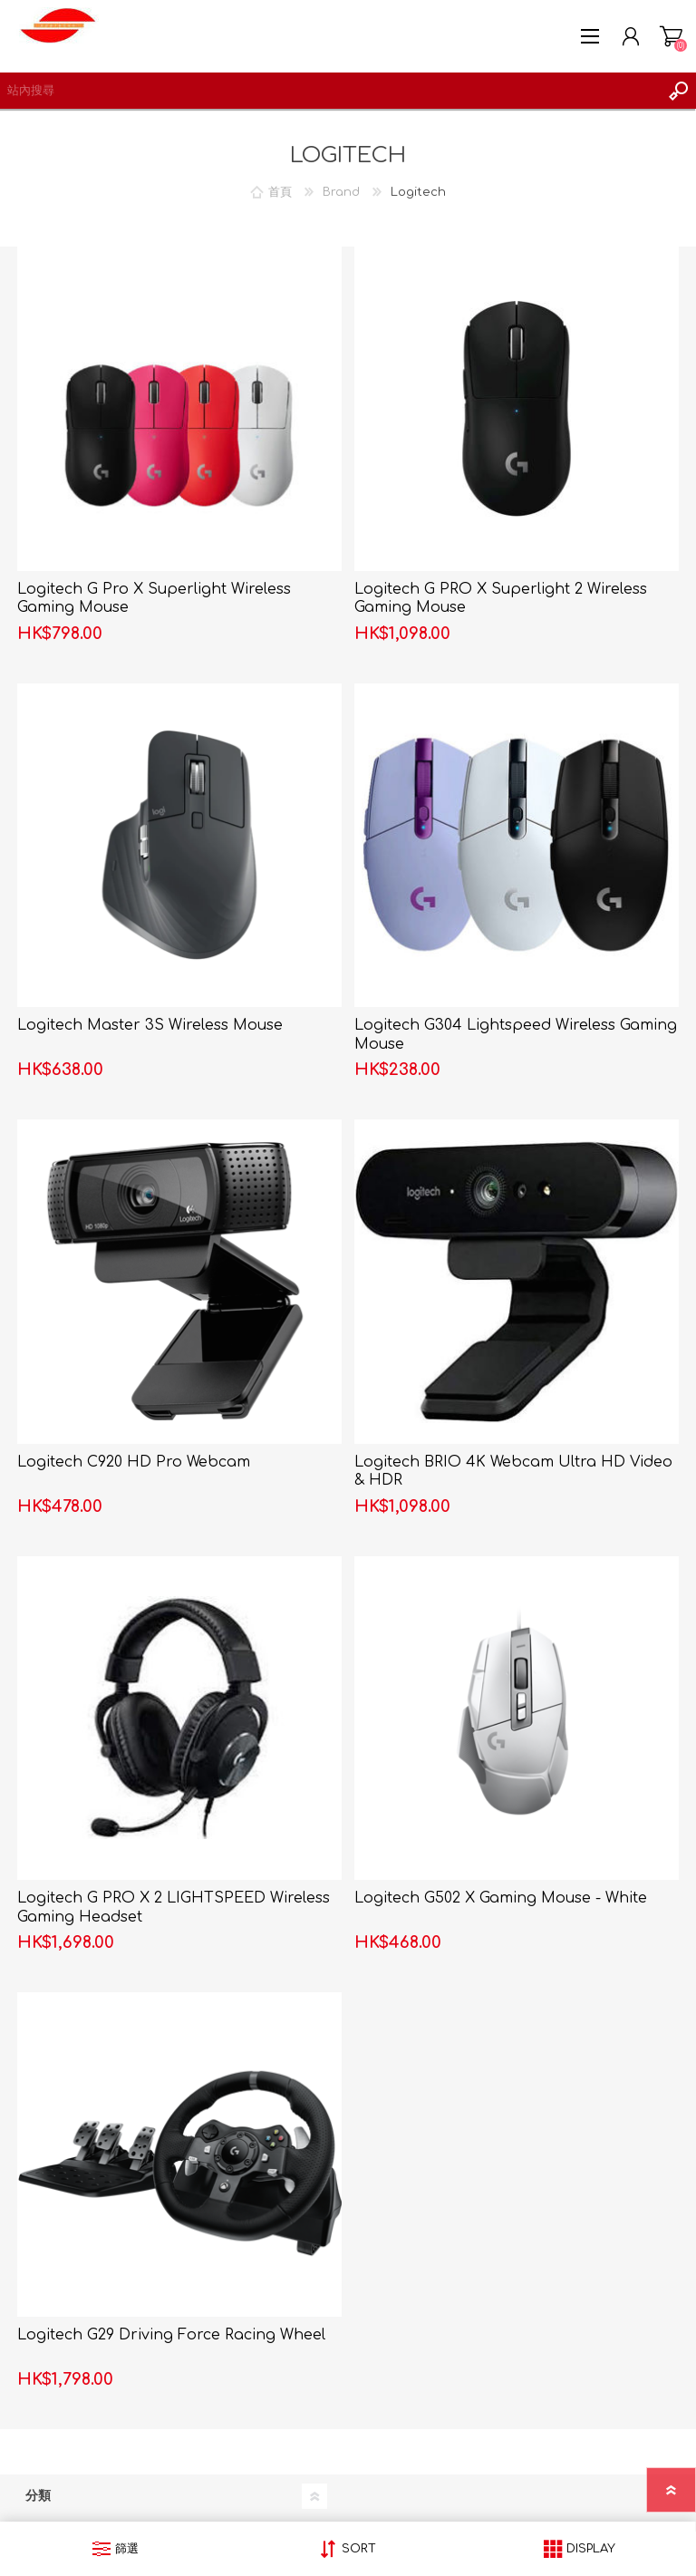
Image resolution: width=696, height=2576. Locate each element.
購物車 (671, 36)
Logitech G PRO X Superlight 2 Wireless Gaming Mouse (500, 598)
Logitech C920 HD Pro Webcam (133, 1462)
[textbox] (330, 91)
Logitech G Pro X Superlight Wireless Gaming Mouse (154, 598)
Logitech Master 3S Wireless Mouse (150, 1025)
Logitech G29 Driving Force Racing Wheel (171, 2335)
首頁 (280, 192)
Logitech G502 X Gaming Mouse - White (500, 1898)
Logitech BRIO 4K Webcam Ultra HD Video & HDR (513, 1471)
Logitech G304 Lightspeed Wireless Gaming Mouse (515, 1034)
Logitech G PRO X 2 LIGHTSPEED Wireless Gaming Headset (173, 1907)
